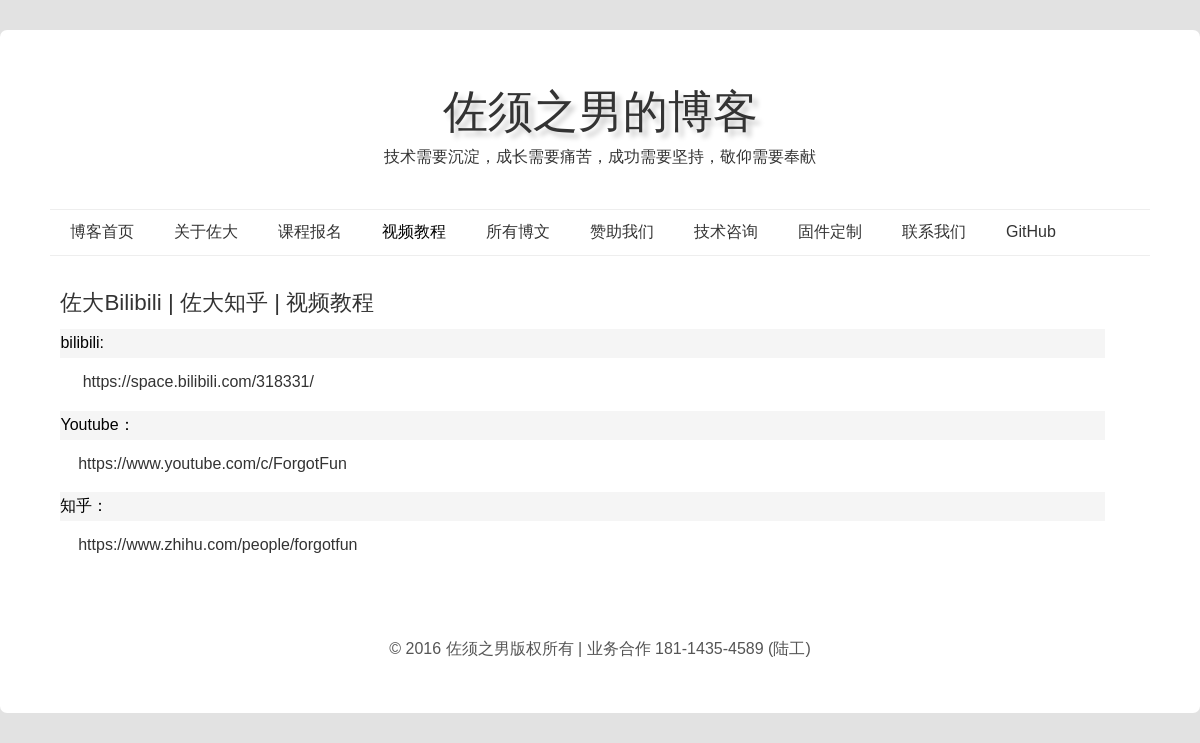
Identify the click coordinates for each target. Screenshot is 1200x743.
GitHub (1031, 231)
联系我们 (934, 231)
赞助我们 (622, 231)
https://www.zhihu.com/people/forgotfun (217, 544)
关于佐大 (206, 231)
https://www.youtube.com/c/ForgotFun (212, 463)
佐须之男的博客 (600, 111)
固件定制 (830, 231)
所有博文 (518, 231)
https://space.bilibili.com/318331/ (198, 381)
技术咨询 (726, 231)
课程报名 (310, 231)
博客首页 (102, 231)
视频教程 (414, 231)
